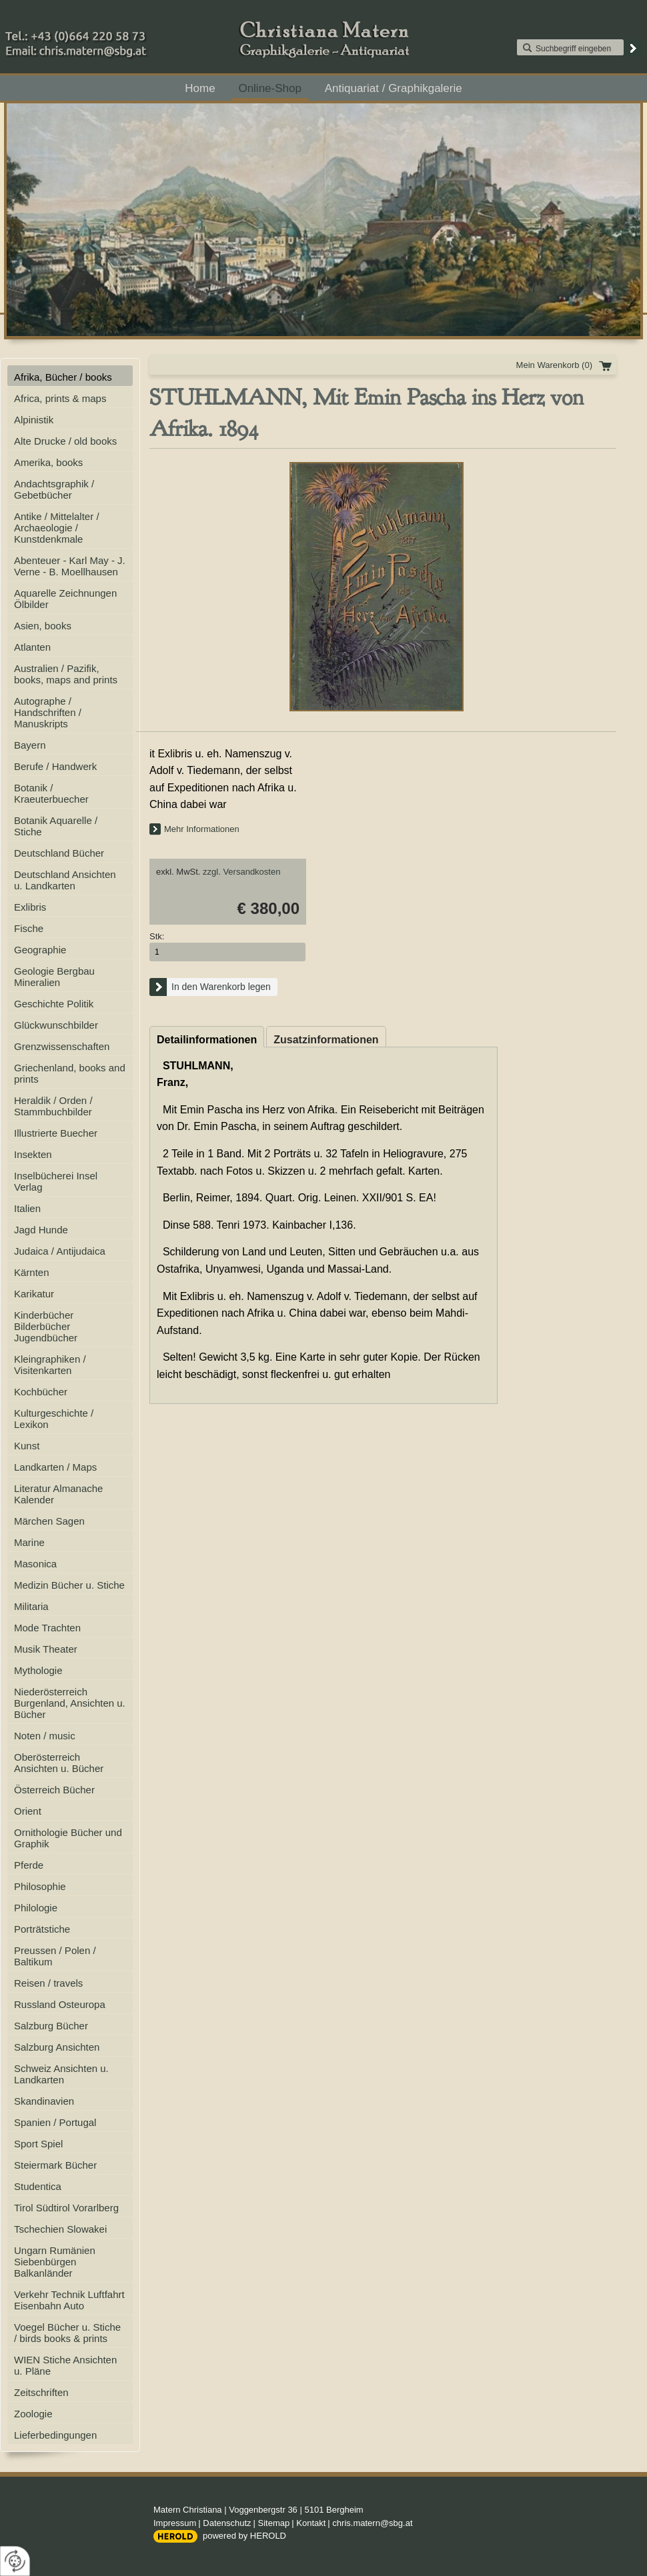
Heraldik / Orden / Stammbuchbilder (53, 1106)
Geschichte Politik (53, 1003)
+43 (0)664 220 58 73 (120, 33)
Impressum (174, 2523)
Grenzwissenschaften (61, 1046)
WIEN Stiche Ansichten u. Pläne (65, 2365)
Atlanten (32, 647)
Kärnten (31, 1272)
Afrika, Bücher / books (63, 377)
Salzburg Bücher (51, 2025)
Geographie (40, 949)
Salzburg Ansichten (56, 2047)
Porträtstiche (42, 1929)
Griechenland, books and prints (69, 1073)
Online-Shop (269, 88)
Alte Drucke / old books (65, 441)
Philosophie (40, 1886)
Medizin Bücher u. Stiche (69, 1585)
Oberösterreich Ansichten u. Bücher (58, 1762)
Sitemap (274, 2523)
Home (200, 88)
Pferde (28, 1865)
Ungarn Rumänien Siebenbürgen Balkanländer (54, 2262)
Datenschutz (227, 2523)
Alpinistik (33, 419)
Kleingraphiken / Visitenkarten (50, 1364)
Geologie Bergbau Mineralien (54, 976)
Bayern (30, 745)
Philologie (35, 1907)
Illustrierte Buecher (55, 1133)
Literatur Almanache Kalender (58, 1494)
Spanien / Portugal (55, 2122)
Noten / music (44, 1735)
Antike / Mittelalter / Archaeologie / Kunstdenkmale (56, 528)
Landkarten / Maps (55, 1467)
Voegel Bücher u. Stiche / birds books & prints (67, 2332)
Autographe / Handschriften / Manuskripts (47, 712)
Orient (27, 1811)
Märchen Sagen (49, 1521)
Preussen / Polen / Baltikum (55, 1956)
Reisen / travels (48, 1983)
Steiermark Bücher (55, 2165)
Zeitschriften (41, 2392)
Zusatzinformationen (325, 1039)
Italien (27, 1208)
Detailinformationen (207, 1039)
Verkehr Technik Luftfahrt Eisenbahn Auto (69, 2300)
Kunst (26, 1445)
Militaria (31, 1606)
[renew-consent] (15, 2561)
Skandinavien (44, 2101)
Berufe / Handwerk (55, 766)
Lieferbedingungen (55, 2435)
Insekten (33, 1154)
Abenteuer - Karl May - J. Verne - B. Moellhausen (69, 566)
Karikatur (34, 1293)
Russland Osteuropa (59, 2004)
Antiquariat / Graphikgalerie (393, 88)
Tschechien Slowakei (60, 2229)
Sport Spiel (38, 2143)
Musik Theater (45, 1649)
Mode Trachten (47, 1627)
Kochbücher (40, 1391)
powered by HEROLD (244, 2536)
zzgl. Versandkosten (241, 872)
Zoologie (33, 2413)
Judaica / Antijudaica (59, 1251)
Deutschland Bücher (59, 853)
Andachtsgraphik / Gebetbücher (54, 489)
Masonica (35, 1563)
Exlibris (30, 907)
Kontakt (311, 2523)
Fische (28, 928)
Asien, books (42, 625)
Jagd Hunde (41, 1229)
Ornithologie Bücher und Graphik (68, 1838)
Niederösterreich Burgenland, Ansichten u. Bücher (69, 1703)
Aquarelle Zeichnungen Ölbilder (65, 598)
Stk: (156, 936)
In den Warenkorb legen (221, 986)
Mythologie (38, 1670)
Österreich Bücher (54, 1789)
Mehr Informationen (201, 829)
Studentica (37, 2186)
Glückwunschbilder (56, 1025)
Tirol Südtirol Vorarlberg (66, 2207)
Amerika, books (48, 462)
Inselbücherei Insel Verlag (55, 1181)
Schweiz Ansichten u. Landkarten (61, 2074)
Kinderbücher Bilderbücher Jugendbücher (45, 1326)
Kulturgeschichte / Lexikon (53, 1418)
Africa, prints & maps (60, 398)
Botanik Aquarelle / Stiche (55, 826)
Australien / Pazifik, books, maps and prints (65, 674)
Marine (29, 1542)
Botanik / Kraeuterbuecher (51, 793)
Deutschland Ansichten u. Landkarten (65, 880)
